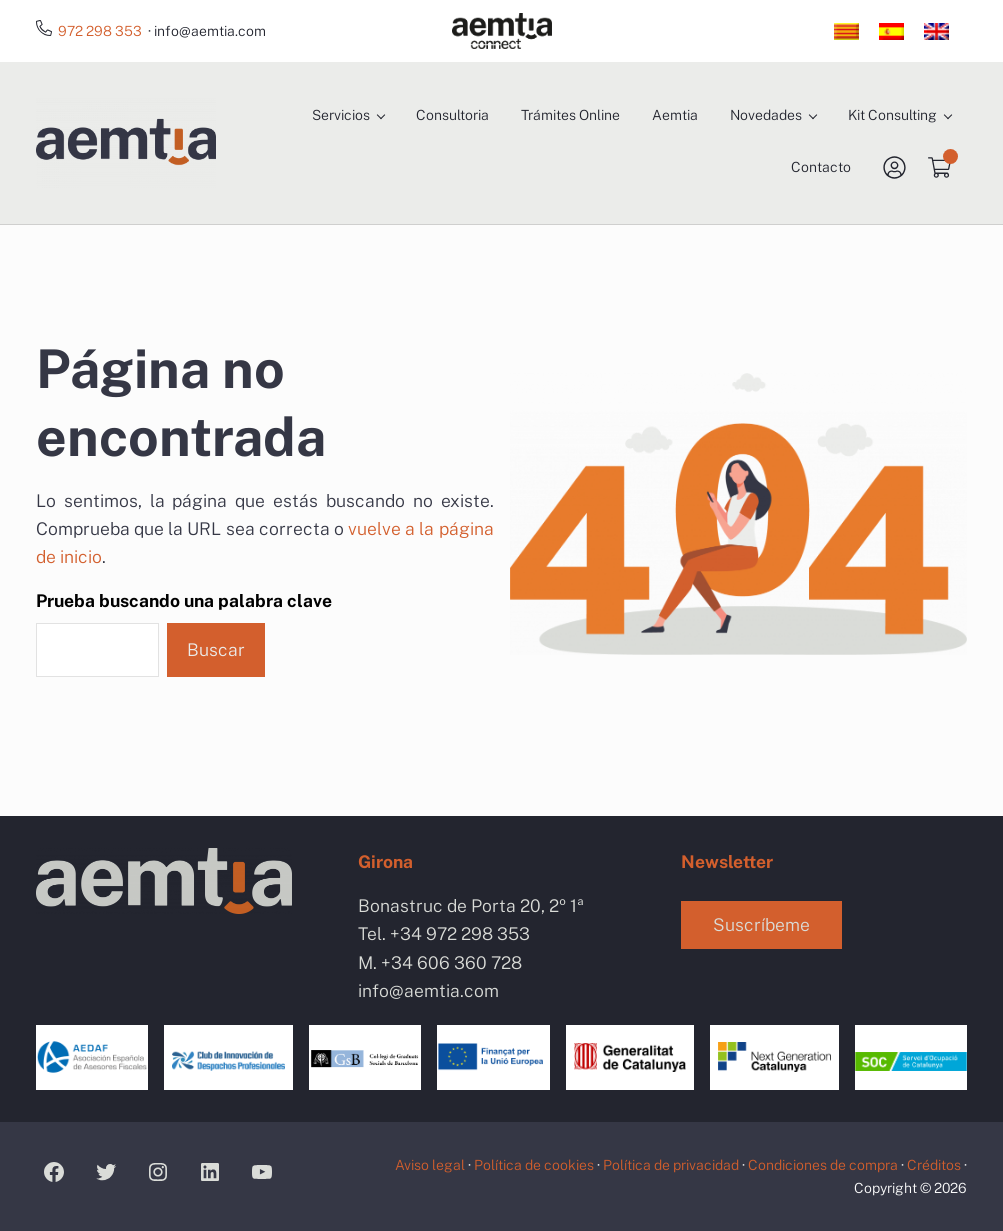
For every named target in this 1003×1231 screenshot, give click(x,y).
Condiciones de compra (823, 1165)
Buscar (216, 649)
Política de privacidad (671, 1165)
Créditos (934, 1165)
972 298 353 (100, 31)
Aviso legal (430, 1165)
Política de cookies (534, 1165)
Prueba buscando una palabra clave (184, 600)
